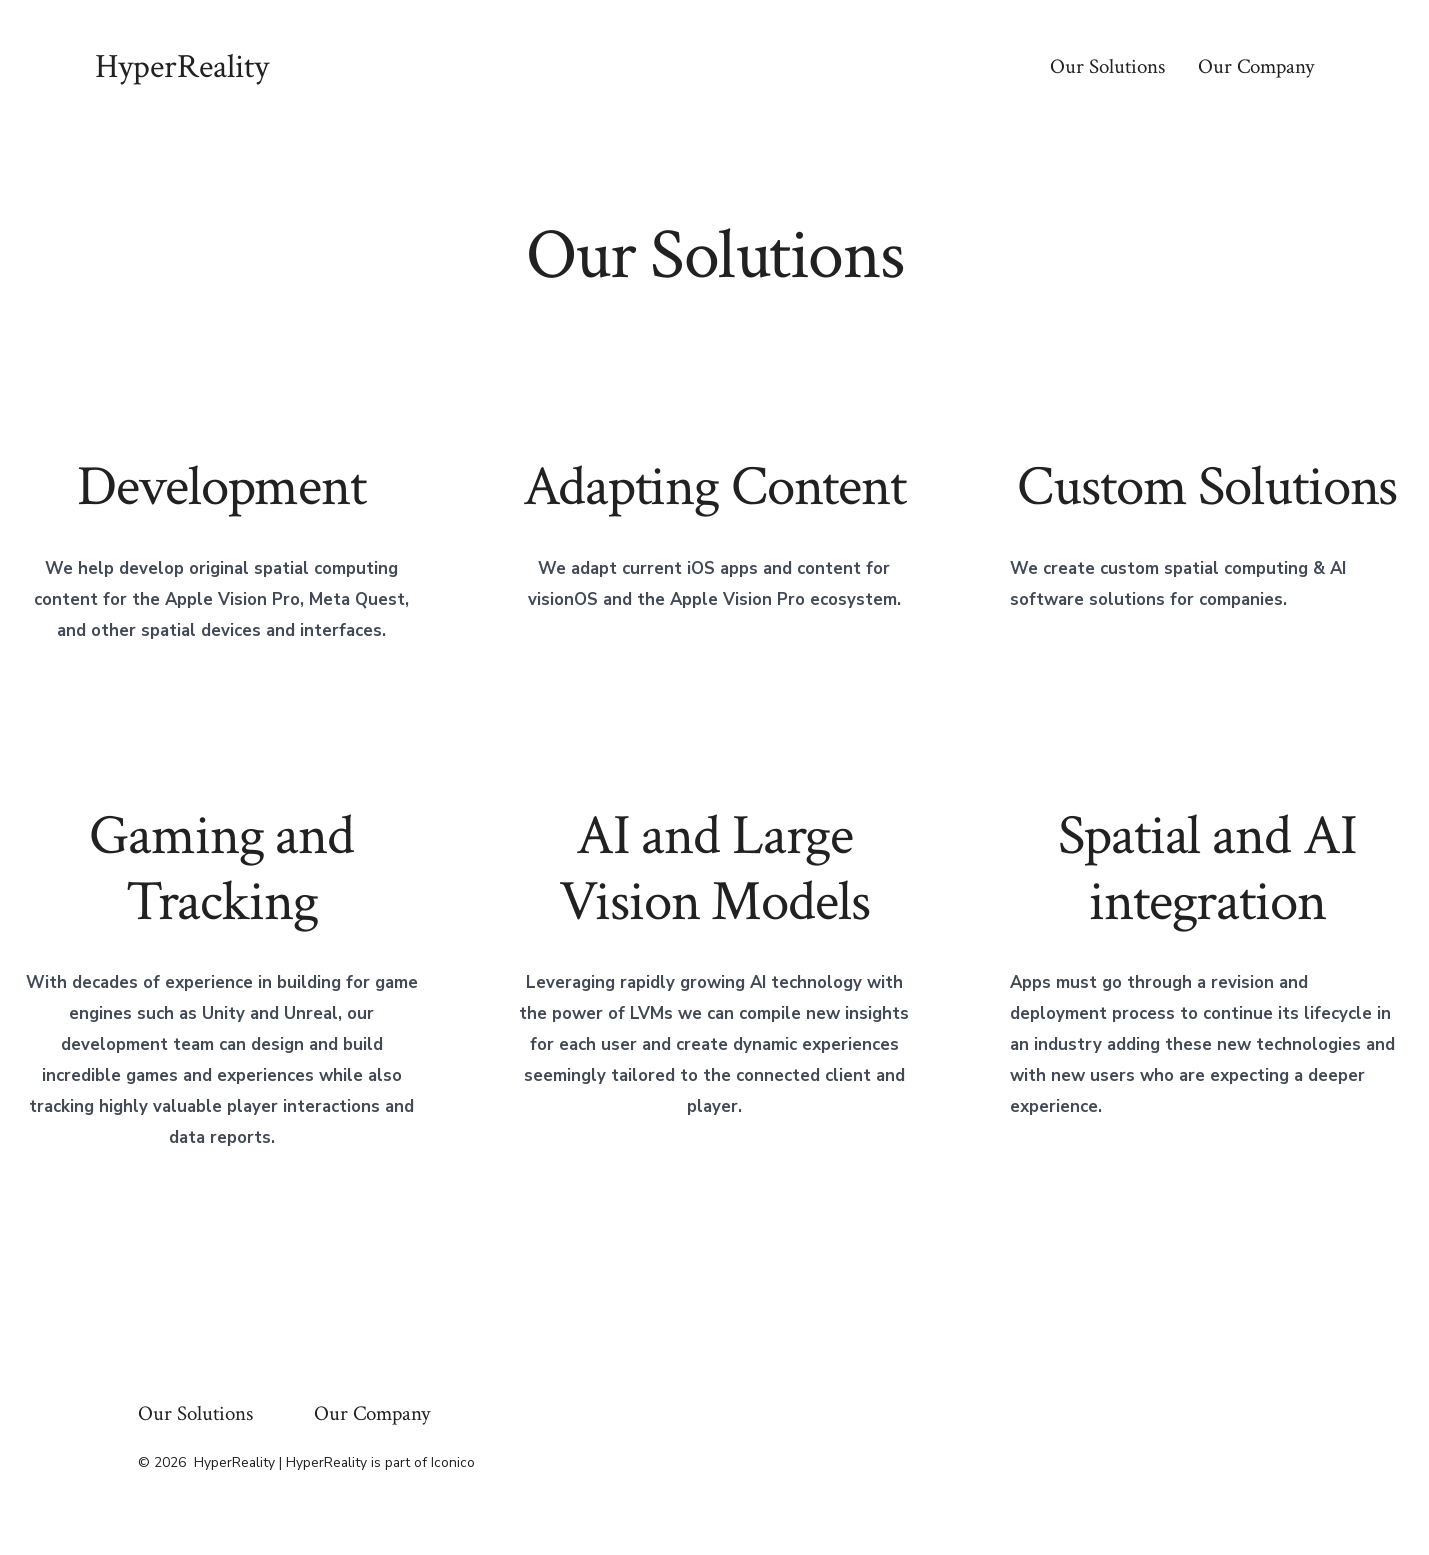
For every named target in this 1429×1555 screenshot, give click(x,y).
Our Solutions (1107, 66)
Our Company (1256, 66)
